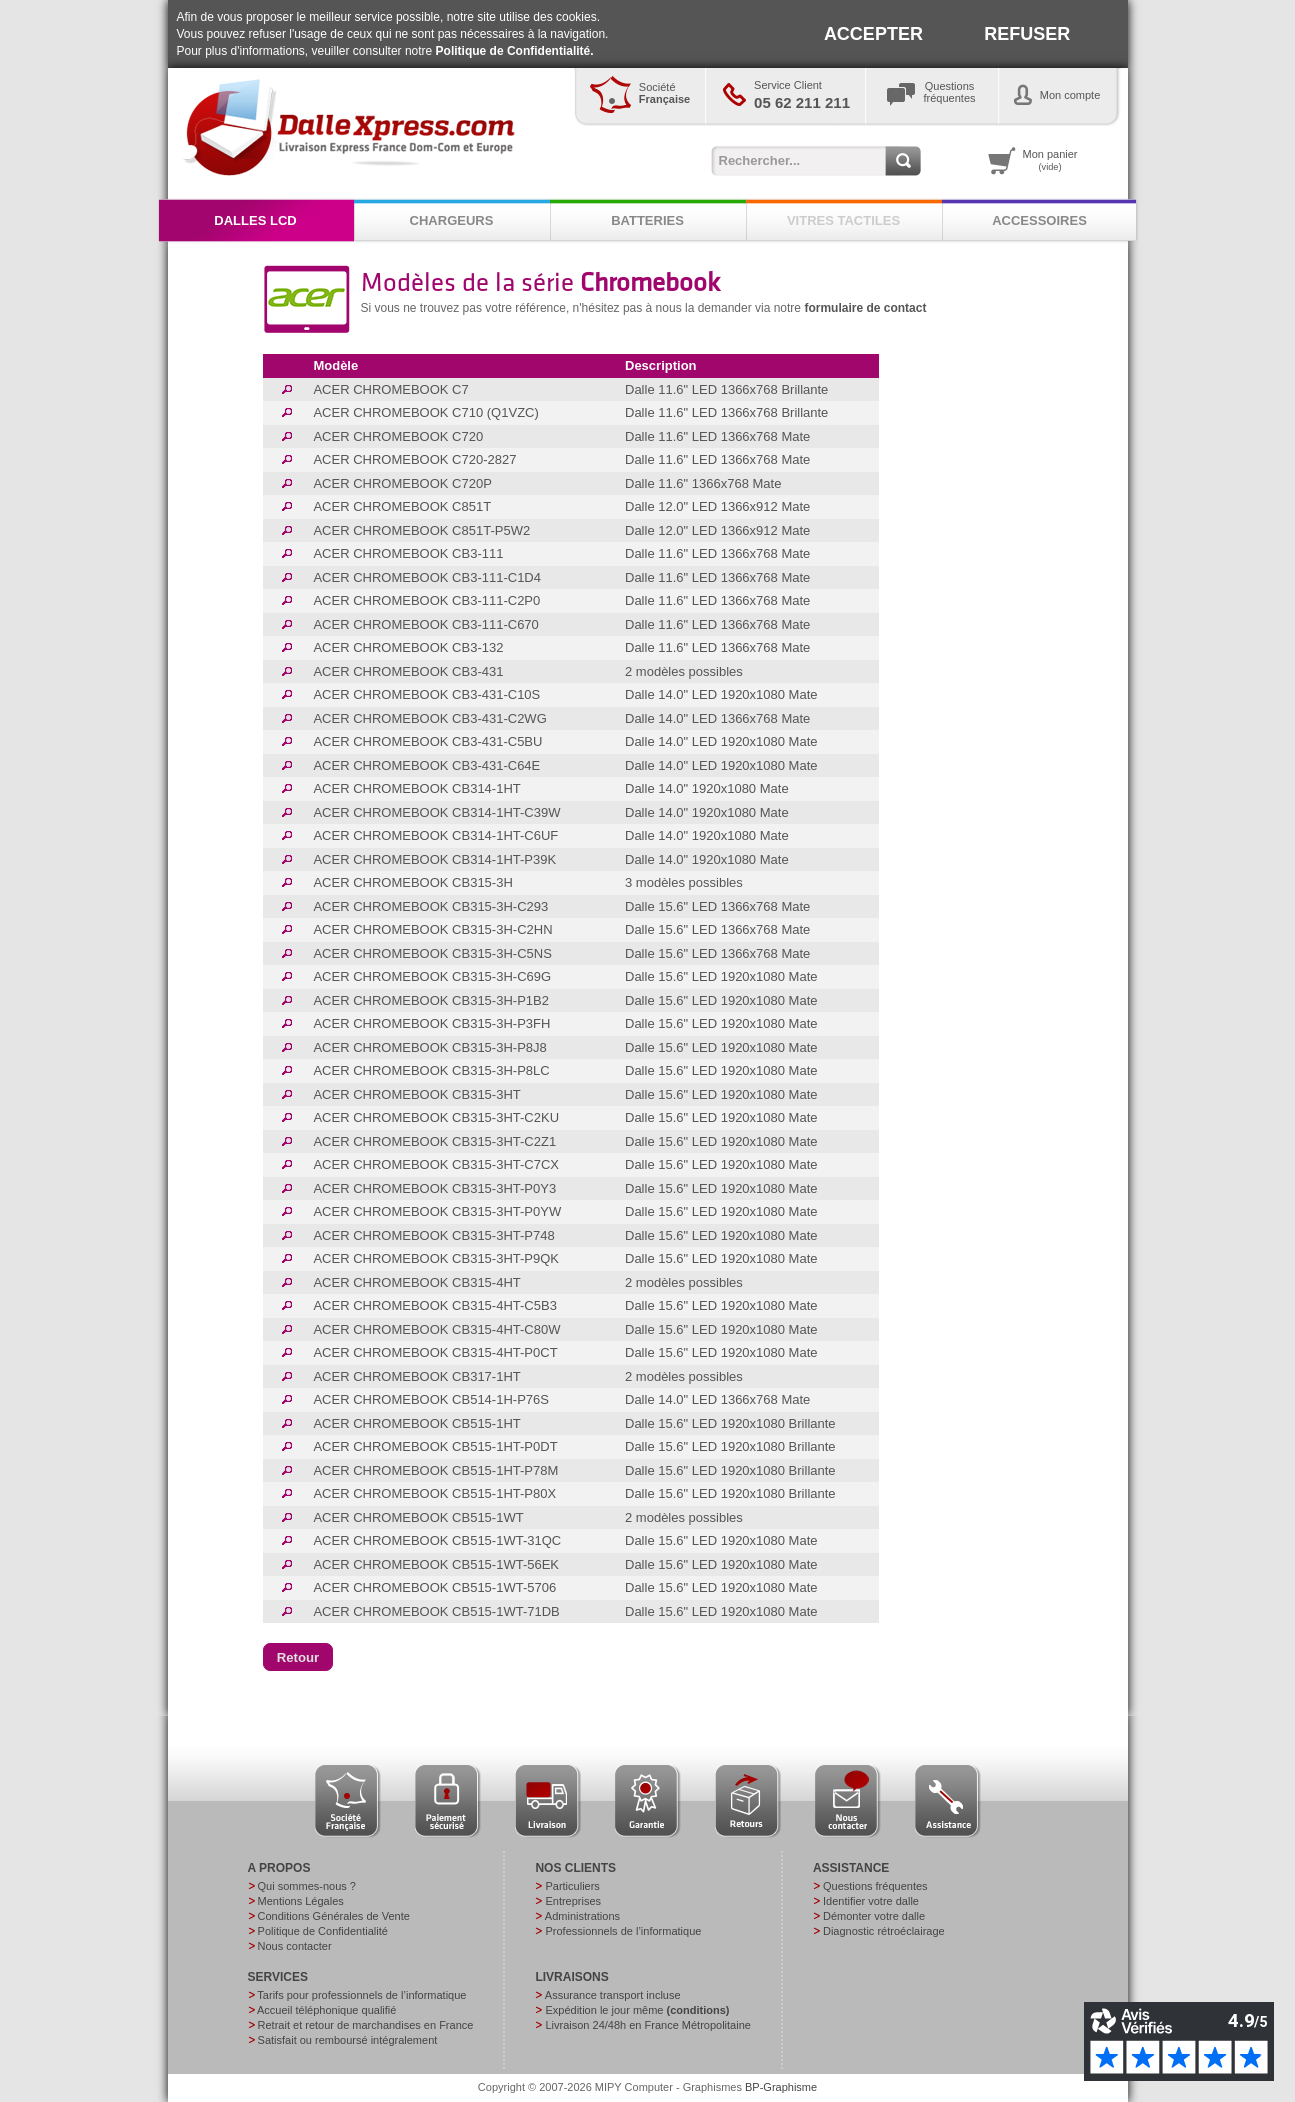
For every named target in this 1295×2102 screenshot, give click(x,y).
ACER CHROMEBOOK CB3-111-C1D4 (427, 577)
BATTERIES (647, 220)
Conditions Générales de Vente (334, 1916)
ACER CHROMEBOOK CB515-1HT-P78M (435, 1470)
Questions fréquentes (875, 1886)
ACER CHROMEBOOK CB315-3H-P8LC (431, 1070)
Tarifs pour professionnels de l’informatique (361, 1995)
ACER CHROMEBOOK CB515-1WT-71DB (436, 1611)
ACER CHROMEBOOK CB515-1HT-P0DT (435, 1446)
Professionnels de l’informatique (623, 1931)
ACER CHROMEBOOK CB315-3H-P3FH (431, 1023)
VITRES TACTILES (843, 220)
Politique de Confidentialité (323, 1931)
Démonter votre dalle (874, 1916)
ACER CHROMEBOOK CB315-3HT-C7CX (436, 1164)
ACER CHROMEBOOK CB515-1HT (416, 1423)
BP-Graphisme (781, 2087)
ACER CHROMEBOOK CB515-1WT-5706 (434, 1587)
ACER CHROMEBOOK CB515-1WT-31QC (437, 1540)
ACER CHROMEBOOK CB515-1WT (418, 1517)
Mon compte (1070, 95)
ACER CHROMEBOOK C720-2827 (414, 459)
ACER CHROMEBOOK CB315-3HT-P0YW (437, 1211)
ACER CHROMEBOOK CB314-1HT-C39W (436, 812)
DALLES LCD (255, 220)
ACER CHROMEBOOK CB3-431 (408, 671)
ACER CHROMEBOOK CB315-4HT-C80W (436, 1329)
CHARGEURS (452, 220)
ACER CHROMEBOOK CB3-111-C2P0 (426, 600)
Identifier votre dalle (871, 1901)
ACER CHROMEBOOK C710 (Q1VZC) (425, 412)
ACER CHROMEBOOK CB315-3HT (416, 1094)
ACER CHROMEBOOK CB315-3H (412, 882)
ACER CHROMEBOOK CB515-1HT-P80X (434, 1493)
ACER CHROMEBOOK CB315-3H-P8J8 (429, 1047)
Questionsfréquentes (950, 92)
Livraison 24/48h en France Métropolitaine (647, 2025)
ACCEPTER (873, 34)
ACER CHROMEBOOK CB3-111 (408, 553)
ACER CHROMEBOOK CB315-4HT (416, 1282)
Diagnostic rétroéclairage (884, 1931)
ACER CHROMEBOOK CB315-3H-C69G (432, 976)
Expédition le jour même (637, 2010)
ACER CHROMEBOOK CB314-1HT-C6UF (435, 835)
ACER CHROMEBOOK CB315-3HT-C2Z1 (434, 1141)
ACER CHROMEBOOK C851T (402, 506)
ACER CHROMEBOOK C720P (402, 483)
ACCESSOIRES (1039, 220)
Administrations (582, 1916)
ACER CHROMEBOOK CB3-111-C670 (425, 624)
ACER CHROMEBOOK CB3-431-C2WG (429, 718)
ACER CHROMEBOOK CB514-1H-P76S (431, 1399)
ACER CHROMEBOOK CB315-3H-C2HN (432, 929)
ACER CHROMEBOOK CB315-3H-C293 (430, 906)
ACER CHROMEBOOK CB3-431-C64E (426, 765)
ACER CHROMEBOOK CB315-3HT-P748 (433, 1235)
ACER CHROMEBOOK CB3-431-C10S (426, 694)
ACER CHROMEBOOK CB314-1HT (416, 788)
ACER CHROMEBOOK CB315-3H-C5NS (432, 953)
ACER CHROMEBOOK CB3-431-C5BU (427, 741)
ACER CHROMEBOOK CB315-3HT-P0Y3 (434, 1188)
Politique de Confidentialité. (515, 51)
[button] (298, 1657)
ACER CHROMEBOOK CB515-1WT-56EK (436, 1564)
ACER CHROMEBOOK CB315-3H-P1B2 (431, 1000)
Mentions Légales (301, 1901)
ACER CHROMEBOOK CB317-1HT (416, 1376)
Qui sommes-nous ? (307, 1886)
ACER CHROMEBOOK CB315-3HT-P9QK (436, 1258)
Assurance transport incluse (613, 1995)
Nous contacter (295, 1946)
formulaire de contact (865, 308)
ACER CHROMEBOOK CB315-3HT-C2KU (436, 1117)
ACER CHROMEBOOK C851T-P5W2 (421, 530)
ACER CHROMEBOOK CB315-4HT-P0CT (435, 1352)
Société (664, 93)
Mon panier (1050, 160)
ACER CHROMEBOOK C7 (390, 389)
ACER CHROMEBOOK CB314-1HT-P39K (434, 859)
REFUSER (1027, 34)
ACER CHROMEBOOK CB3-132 (408, 647)
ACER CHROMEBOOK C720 (398, 436)
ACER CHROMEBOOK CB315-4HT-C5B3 (434, 1305)
